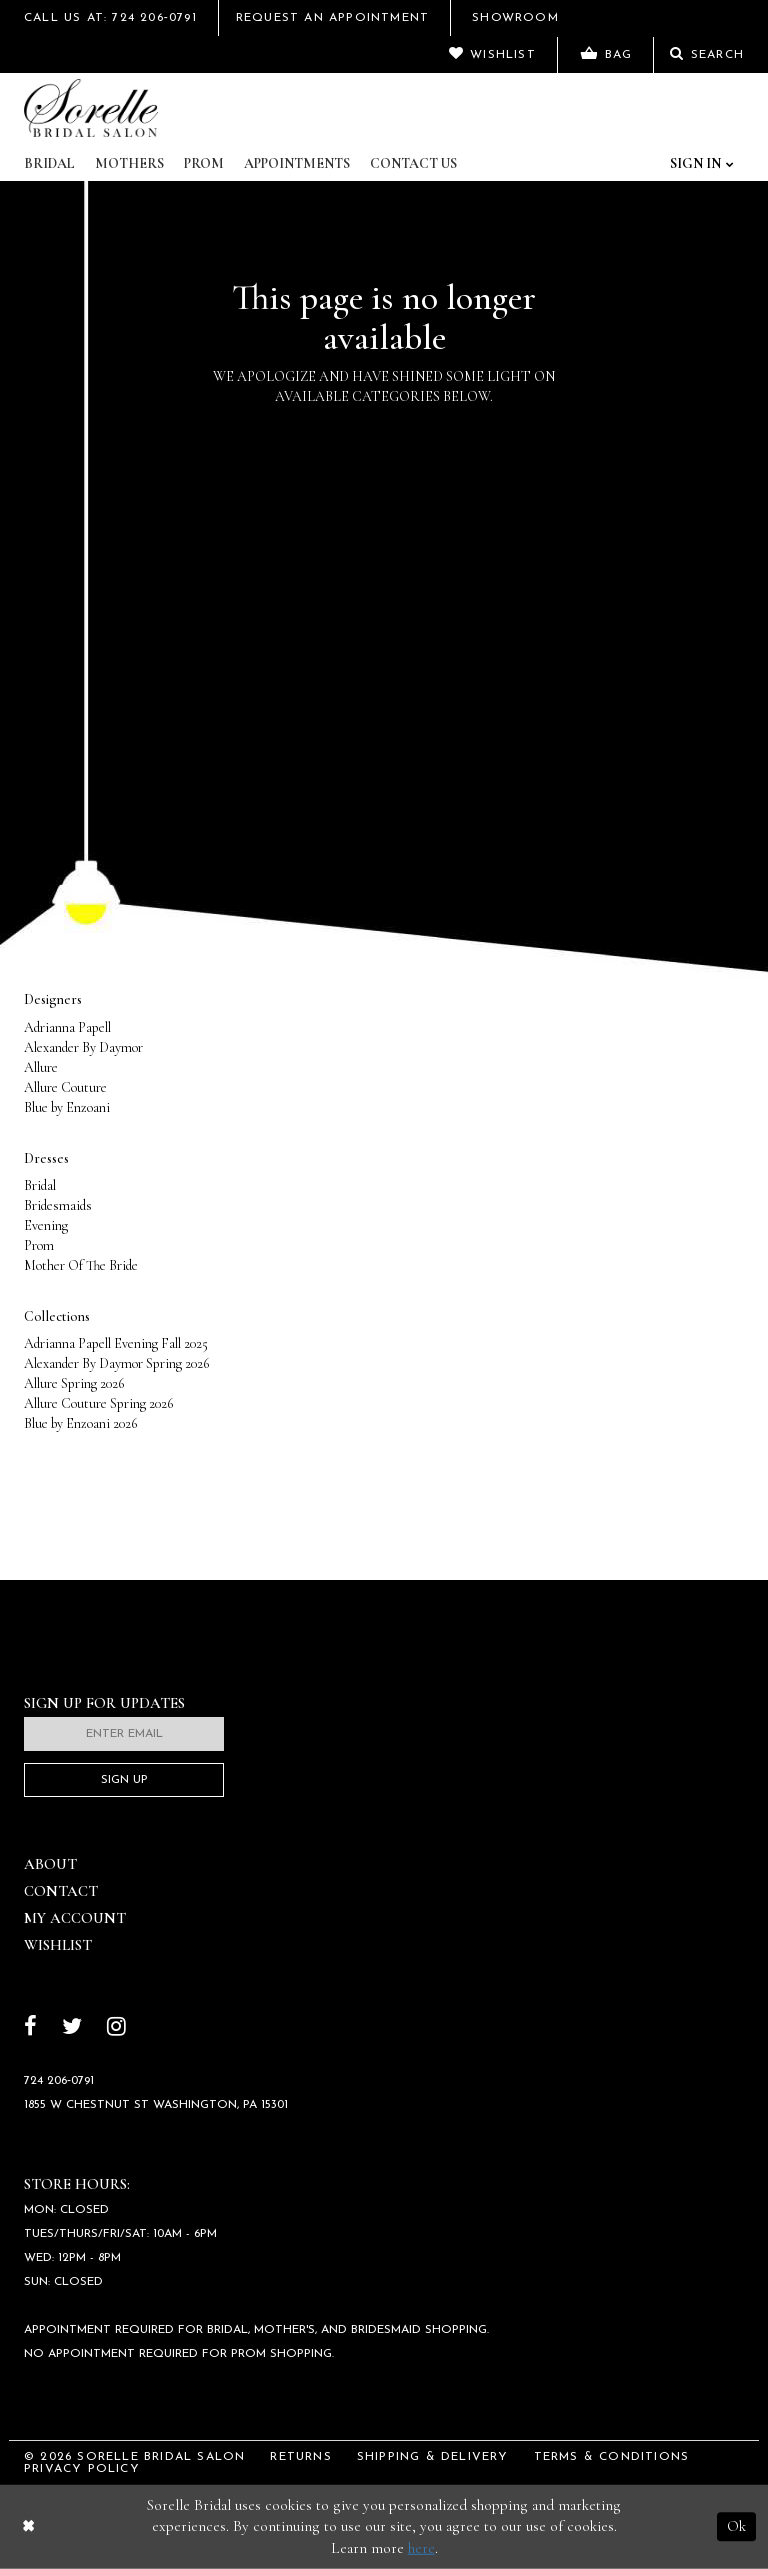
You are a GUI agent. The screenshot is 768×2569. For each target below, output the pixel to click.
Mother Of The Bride (81, 1265)
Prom (204, 163)
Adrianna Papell (67, 1027)
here (421, 2548)
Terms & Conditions (612, 2457)
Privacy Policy (82, 2469)
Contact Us (413, 163)
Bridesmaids (58, 1205)
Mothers (129, 163)
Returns (300, 2457)
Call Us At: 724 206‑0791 (110, 18)
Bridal (49, 163)
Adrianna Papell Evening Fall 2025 (116, 1343)
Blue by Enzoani (67, 1107)
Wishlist (58, 1945)
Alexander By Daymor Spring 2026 (116, 1363)
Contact (61, 1891)
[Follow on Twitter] (72, 2028)
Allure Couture (65, 1087)
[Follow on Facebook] (30, 2028)
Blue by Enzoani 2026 (80, 1423)
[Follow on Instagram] (116, 2028)
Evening (46, 1225)
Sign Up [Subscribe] (124, 1780)
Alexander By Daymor (83, 1047)
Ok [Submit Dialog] (736, 2526)
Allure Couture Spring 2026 (98, 1403)
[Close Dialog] (28, 2526)
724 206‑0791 (59, 2081)
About (50, 1864)
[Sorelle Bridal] (91, 108)
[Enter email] (124, 1734)
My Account (75, 1918)
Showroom (515, 18)
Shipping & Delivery (433, 2457)
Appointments (297, 163)
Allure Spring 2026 (74, 1383)
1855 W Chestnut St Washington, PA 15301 (156, 2105)
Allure (41, 1067)
